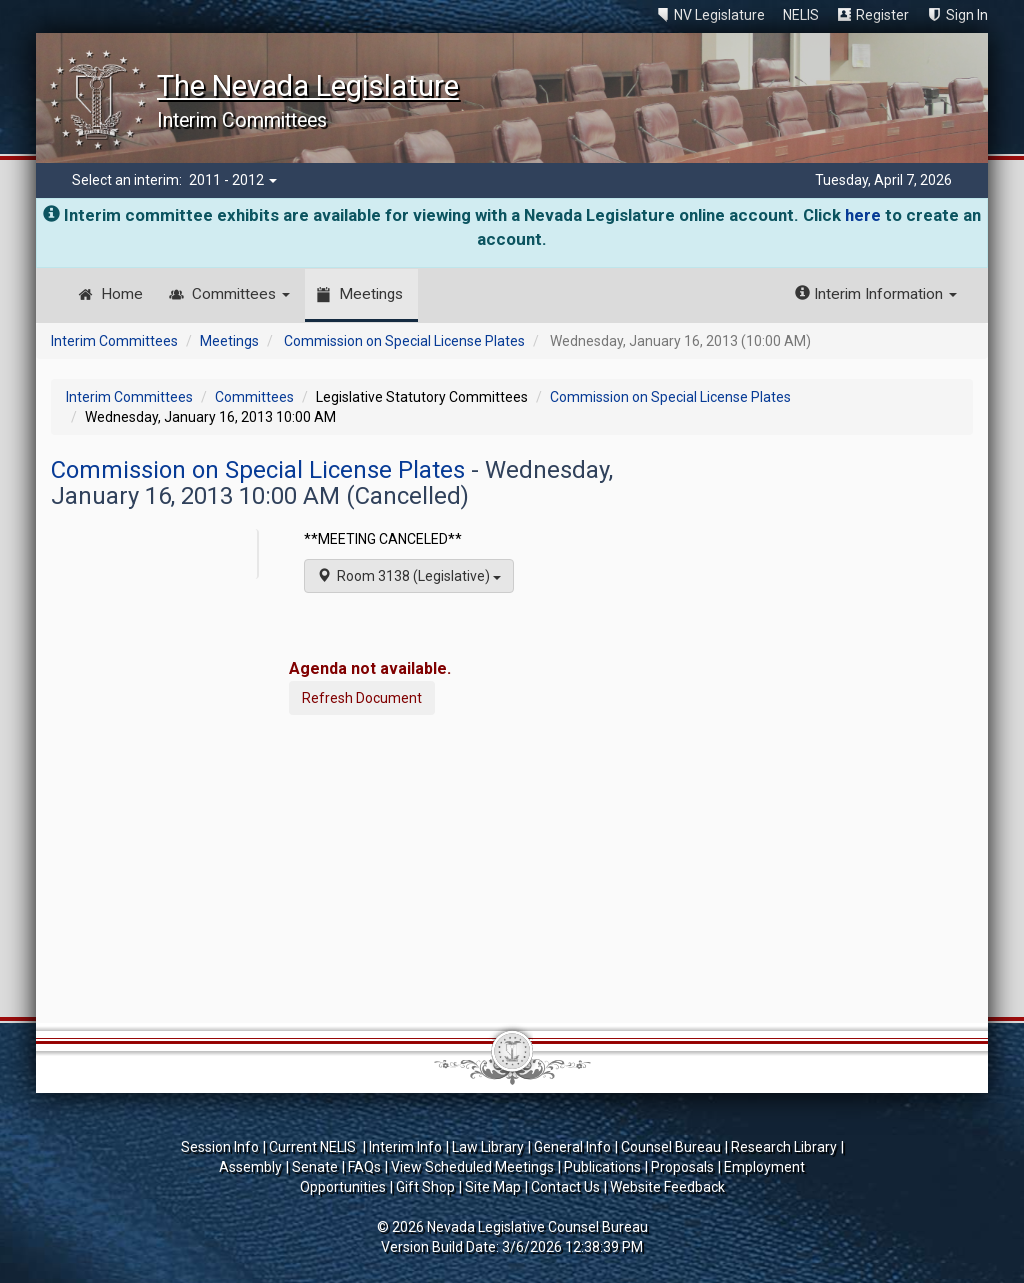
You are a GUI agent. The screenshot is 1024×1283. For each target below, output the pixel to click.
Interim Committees (114, 341)
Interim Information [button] (876, 294)
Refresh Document (362, 698)
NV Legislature (719, 15)
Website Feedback (667, 1187)
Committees (241, 294)
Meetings (371, 294)
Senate (315, 1167)
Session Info (220, 1147)
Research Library (784, 1147)
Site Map (493, 1187)
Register (882, 15)
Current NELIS (314, 1147)
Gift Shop (425, 1187)
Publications (602, 1167)
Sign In (967, 15)
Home (122, 294)
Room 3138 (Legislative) (409, 576)
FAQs (364, 1167)
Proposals (682, 1167)
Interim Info (405, 1147)
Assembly (250, 1167)
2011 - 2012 (233, 180)
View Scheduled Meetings (472, 1167)
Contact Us (565, 1187)
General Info (572, 1147)
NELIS (801, 15)
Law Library (488, 1147)
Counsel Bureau (671, 1147)
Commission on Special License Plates (404, 341)
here (863, 215)
